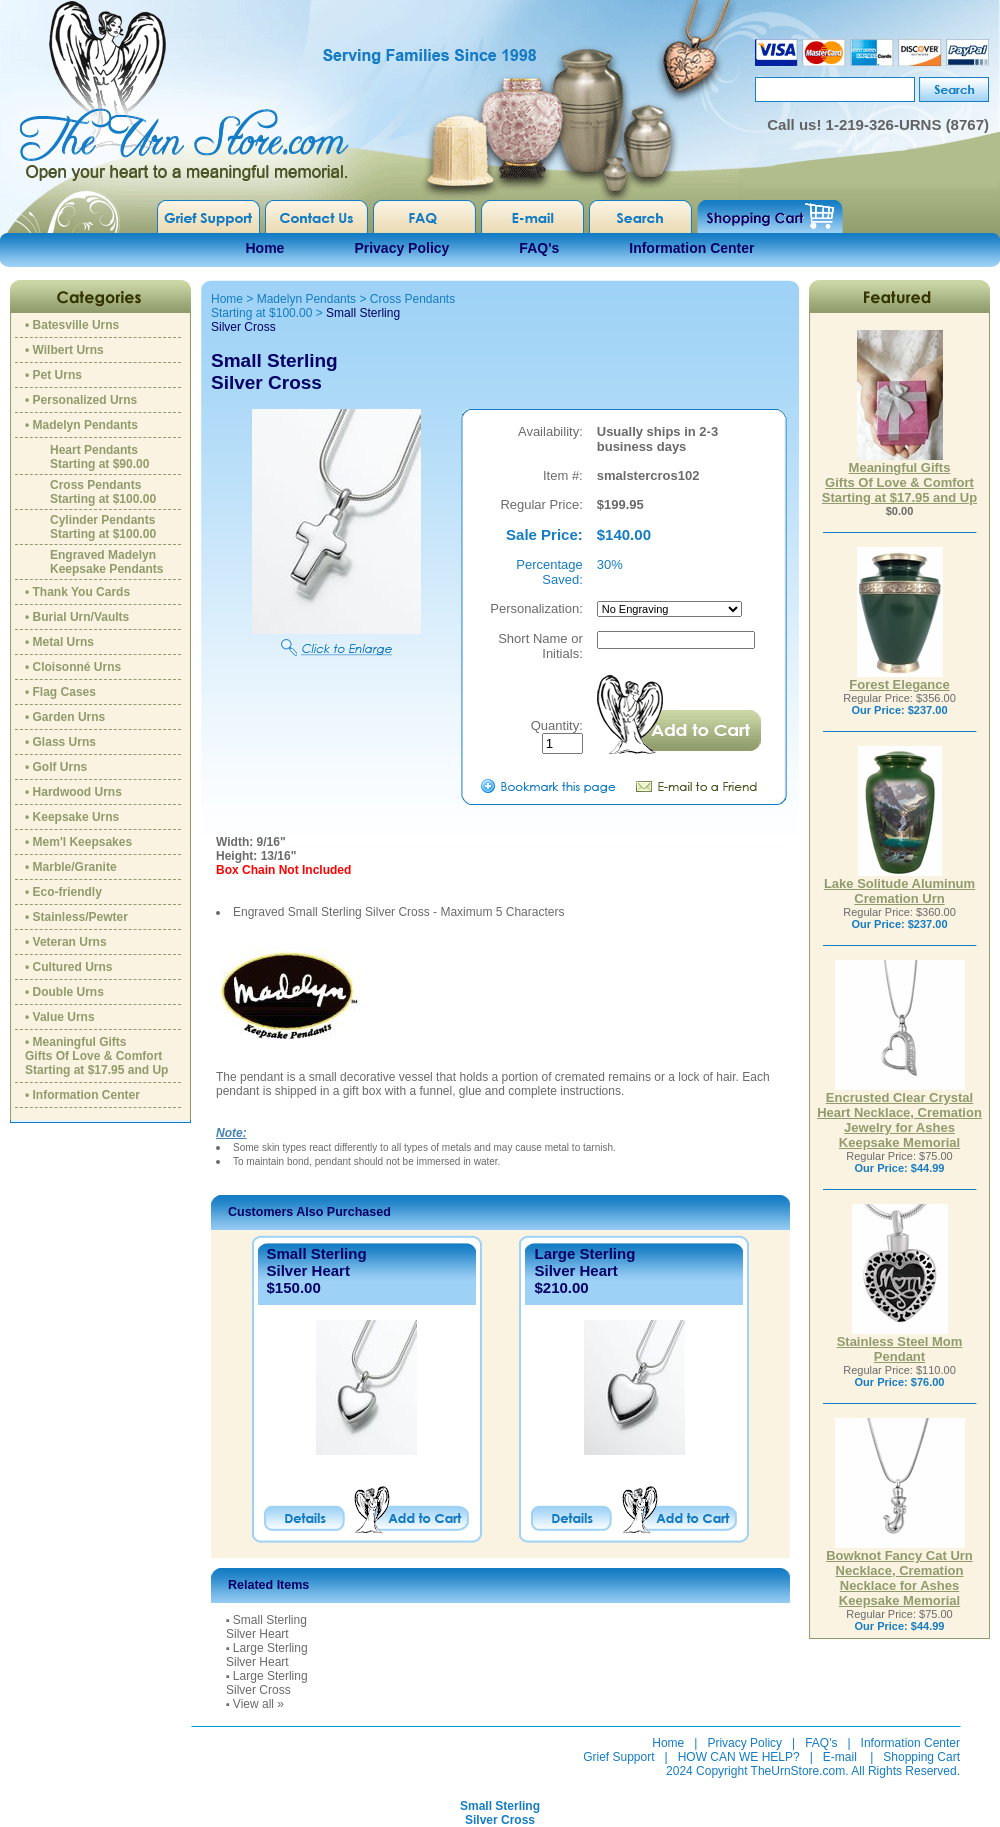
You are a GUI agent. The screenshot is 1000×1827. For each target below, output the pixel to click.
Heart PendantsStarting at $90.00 (99, 457)
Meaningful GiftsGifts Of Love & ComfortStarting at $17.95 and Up (899, 476)
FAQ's (539, 248)
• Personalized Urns (81, 400)
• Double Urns (64, 992)
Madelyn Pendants (306, 299)
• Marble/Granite (71, 867)
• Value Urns (60, 1017)
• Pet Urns (53, 375)
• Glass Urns (60, 742)
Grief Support (618, 1757)
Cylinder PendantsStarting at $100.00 (103, 527)
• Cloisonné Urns (73, 667)
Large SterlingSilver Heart (584, 1262)
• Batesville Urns (72, 325)
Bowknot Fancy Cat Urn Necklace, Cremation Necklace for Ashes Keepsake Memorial (899, 1572)
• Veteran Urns (66, 942)
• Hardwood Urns (73, 792)
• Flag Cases (60, 692)
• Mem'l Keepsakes (78, 842)
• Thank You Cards (77, 592)
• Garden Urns (65, 717)
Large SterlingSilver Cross (267, 1683)
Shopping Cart (921, 1757)
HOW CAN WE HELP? (739, 1757)
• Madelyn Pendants (81, 425)
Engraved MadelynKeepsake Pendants (106, 562)
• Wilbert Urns (64, 350)
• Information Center (82, 1095)
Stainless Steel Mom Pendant (900, 1343)
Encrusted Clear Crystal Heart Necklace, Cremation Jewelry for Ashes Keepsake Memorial (899, 1114)
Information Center (691, 248)
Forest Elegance (899, 678)
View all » (258, 1704)
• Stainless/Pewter (76, 917)
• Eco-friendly (63, 892)
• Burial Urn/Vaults (77, 617)
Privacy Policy (401, 248)
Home (265, 248)
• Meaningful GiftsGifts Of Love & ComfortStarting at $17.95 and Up (96, 1056)
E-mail (840, 1757)
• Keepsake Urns (72, 817)
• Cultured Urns (69, 967)
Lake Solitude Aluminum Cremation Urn (899, 885)
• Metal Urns (59, 642)
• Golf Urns (56, 767)
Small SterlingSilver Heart (317, 1262)
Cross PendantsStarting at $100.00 (103, 492)
